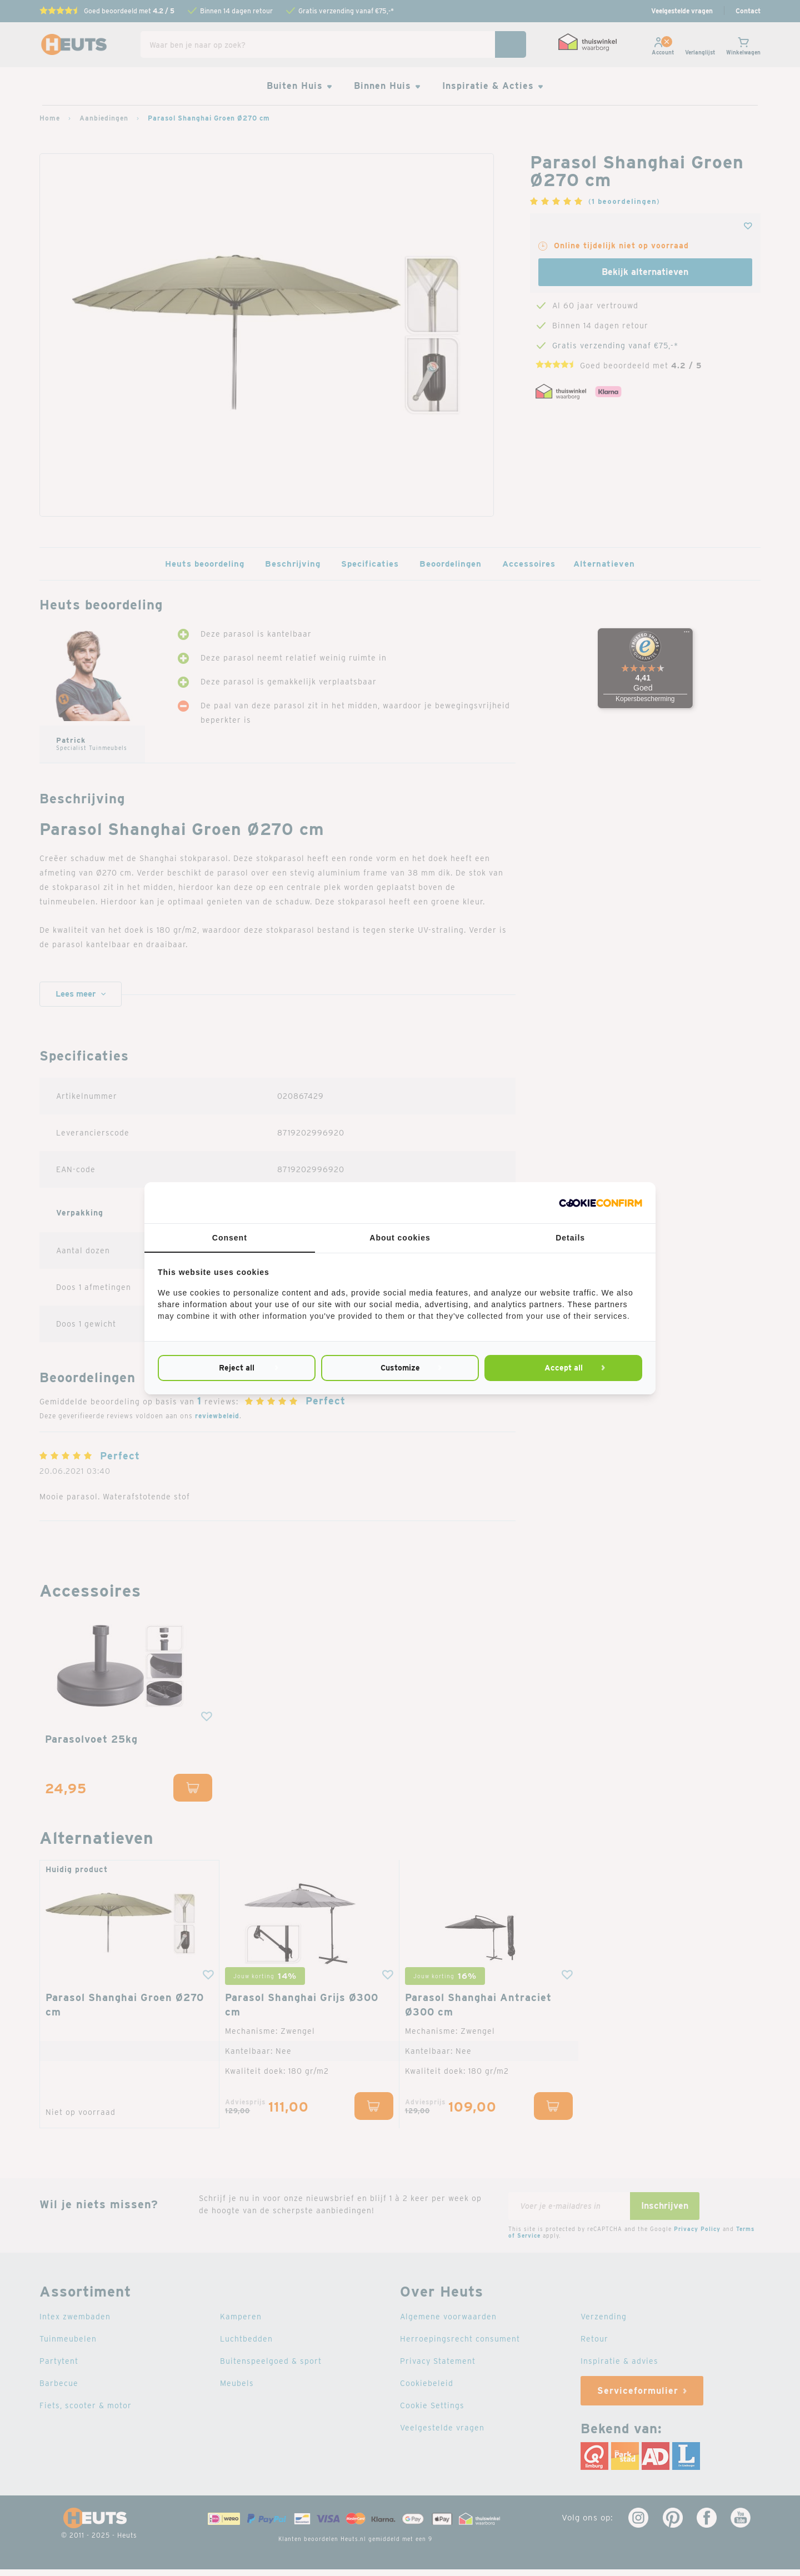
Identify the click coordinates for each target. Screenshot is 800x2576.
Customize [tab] (400, 1367)
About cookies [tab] (399, 1237)
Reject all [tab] (237, 1367)
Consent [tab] (229, 1237)
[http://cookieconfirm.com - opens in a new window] (600, 1203)
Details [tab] (570, 1237)
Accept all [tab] (563, 1367)
